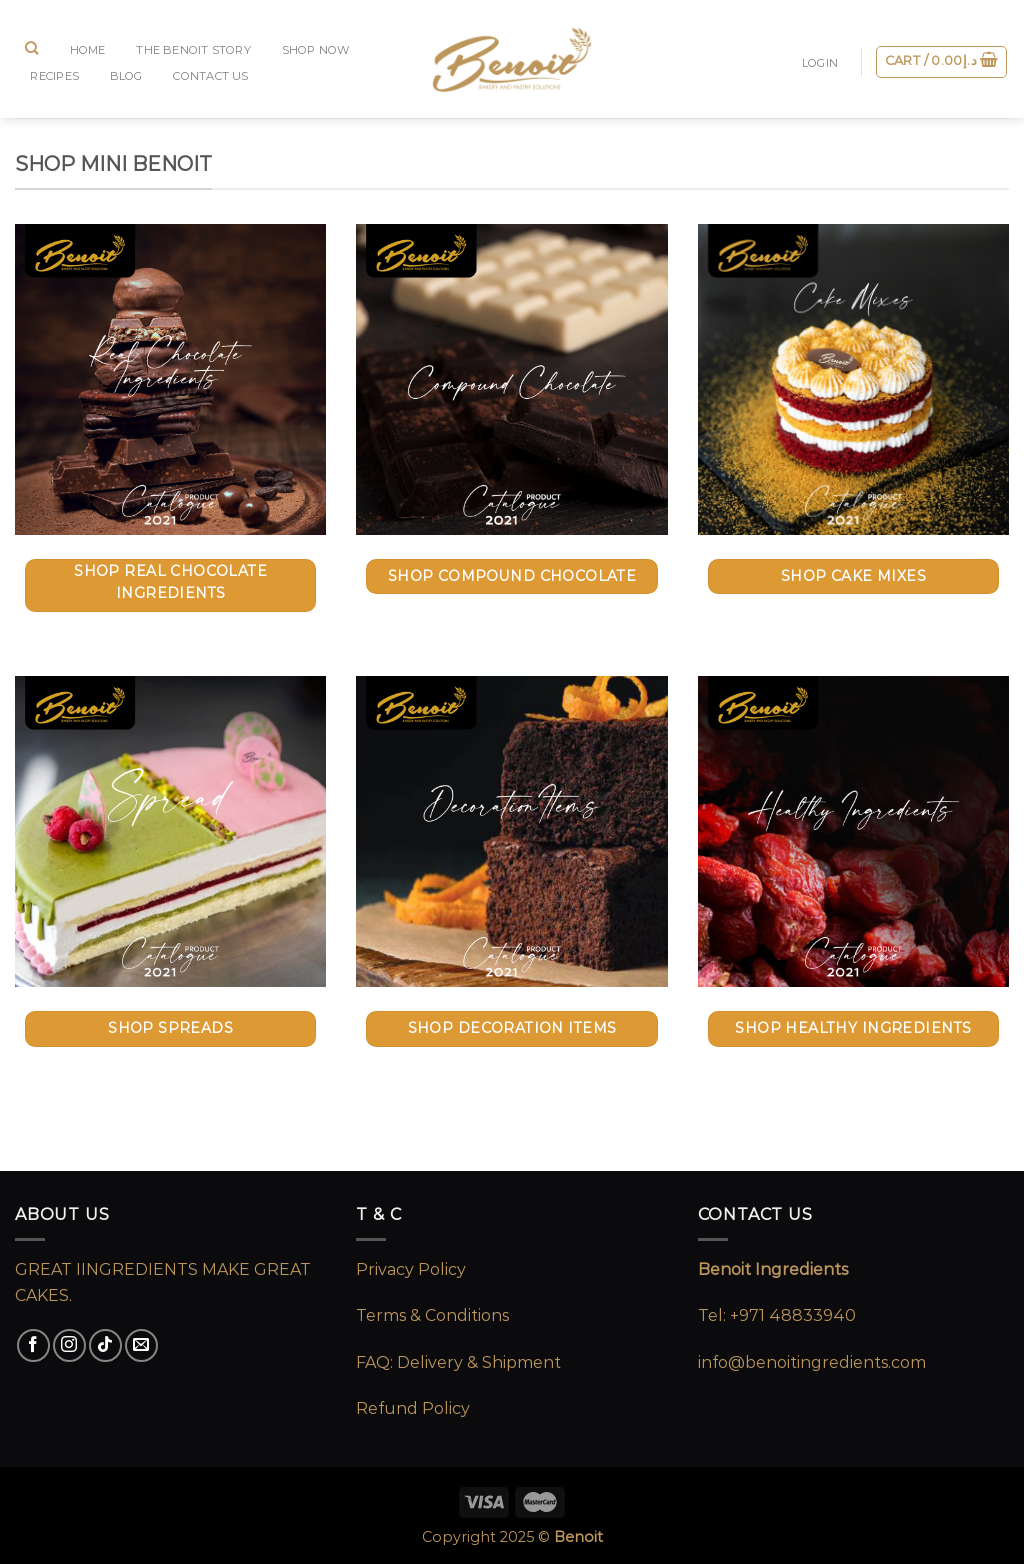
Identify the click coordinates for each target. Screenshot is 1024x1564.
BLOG (126, 76)
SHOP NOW (316, 50)
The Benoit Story (193, 50)
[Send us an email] (141, 1345)
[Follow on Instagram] (69, 1345)
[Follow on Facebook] (33, 1345)
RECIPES (54, 76)
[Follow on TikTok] (105, 1345)
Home (88, 50)
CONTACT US (210, 76)
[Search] (32, 48)
